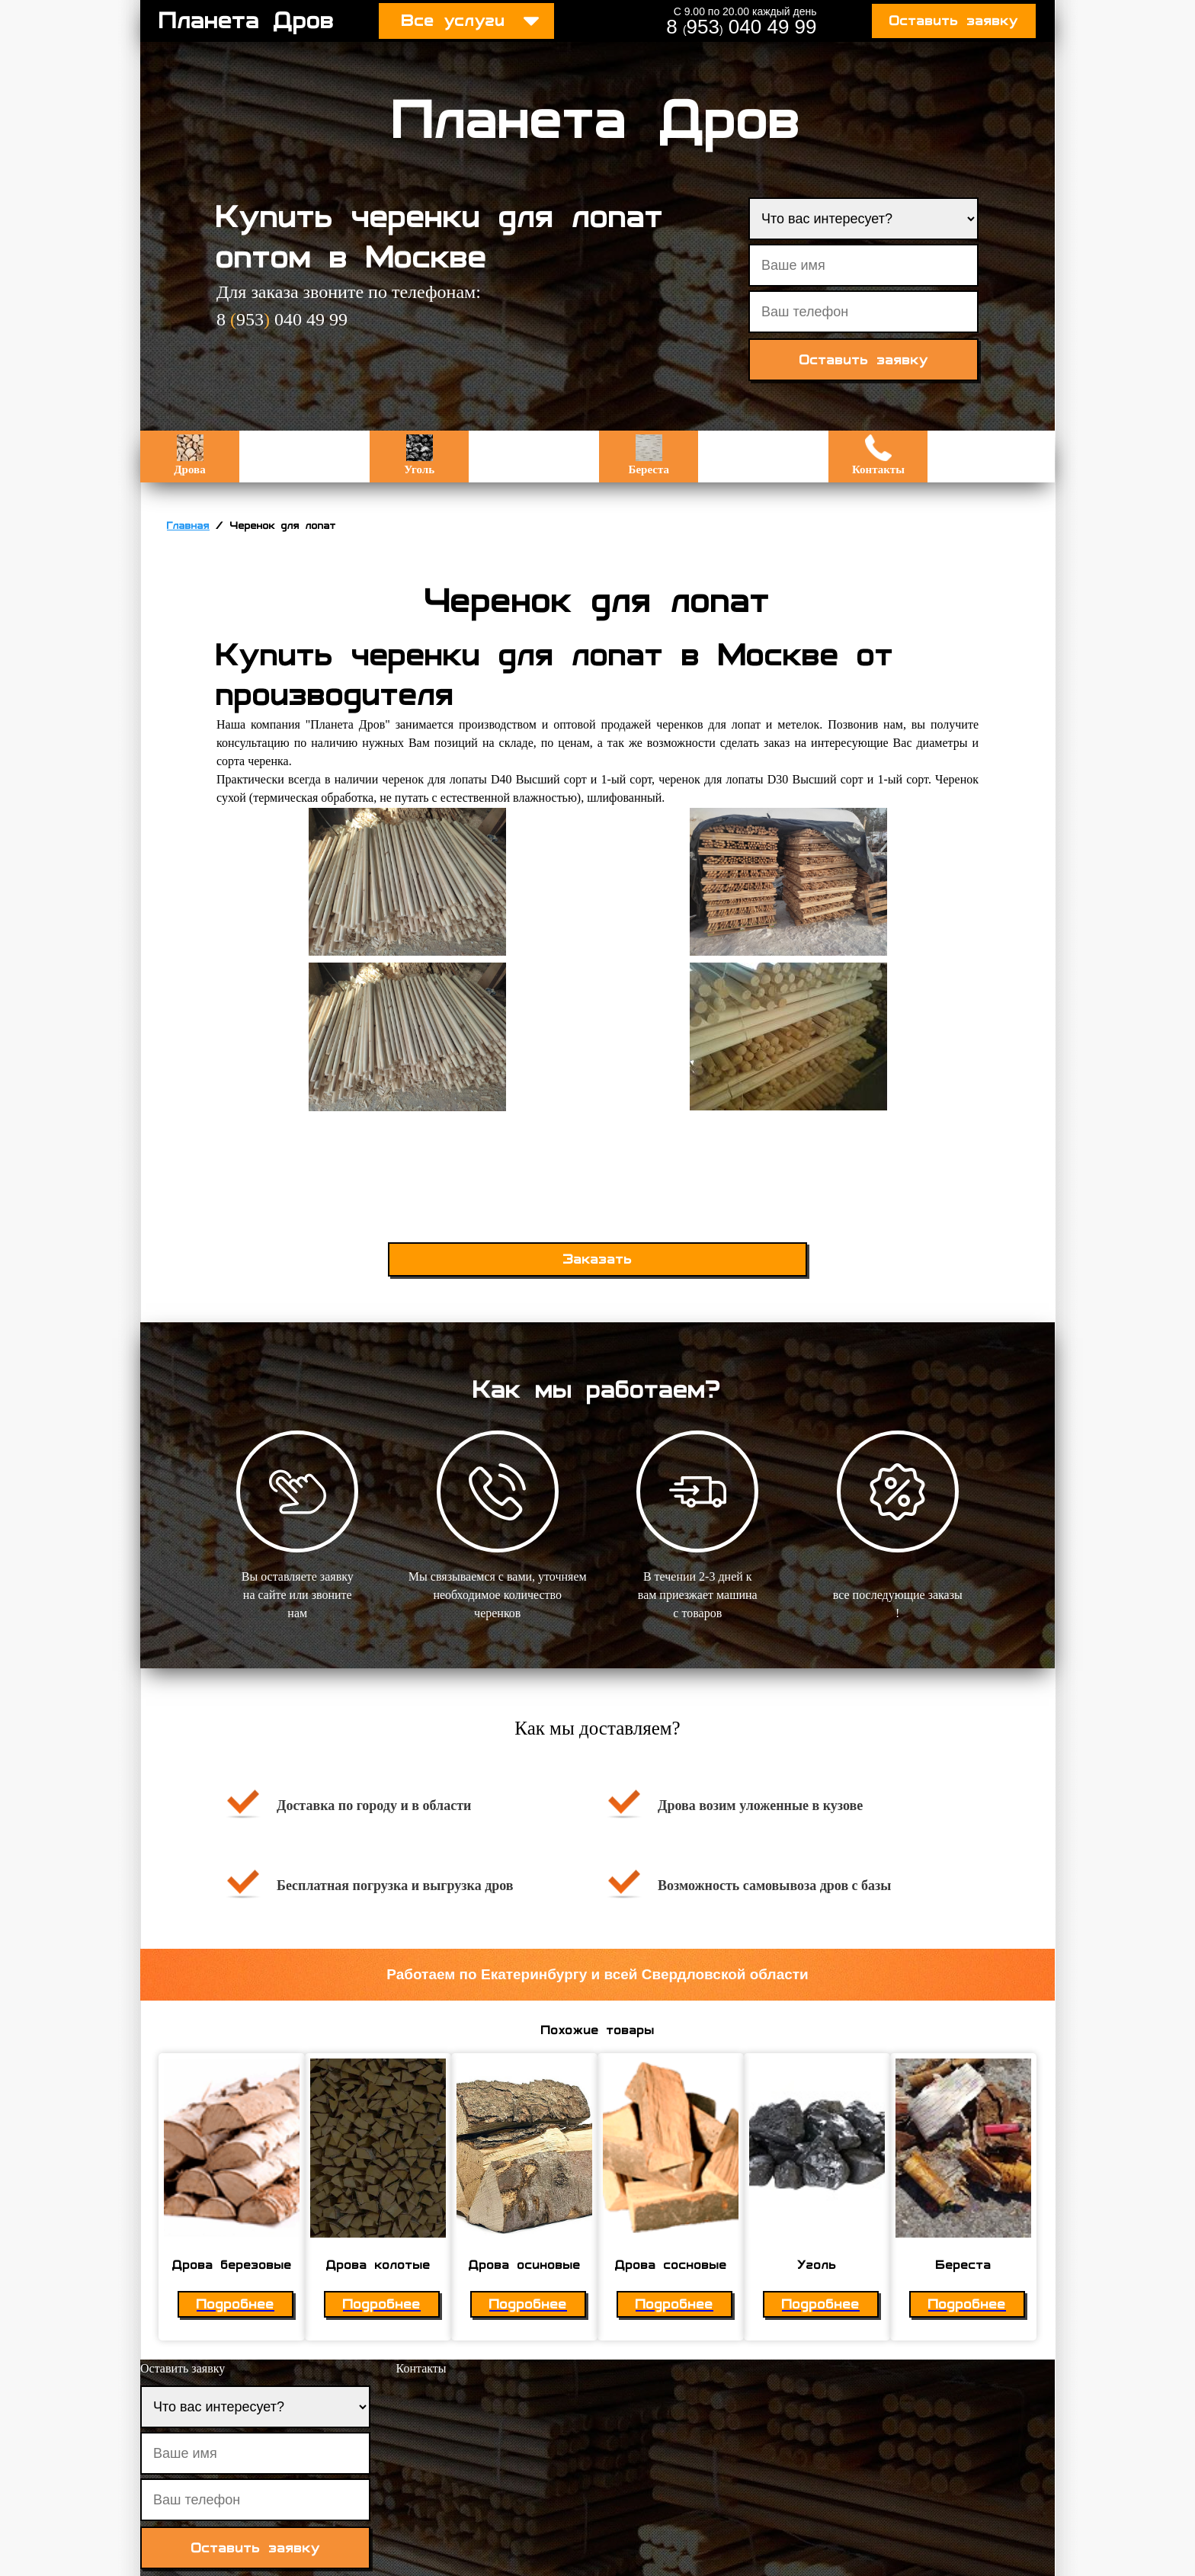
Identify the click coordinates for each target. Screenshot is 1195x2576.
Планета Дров (247, 20)
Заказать (598, 1259)
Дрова (189, 455)
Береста (649, 455)
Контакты (878, 455)
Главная (188, 526)
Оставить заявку (953, 21)
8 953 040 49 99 (741, 26)
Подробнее (235, 2304)
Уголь (419, 455)
